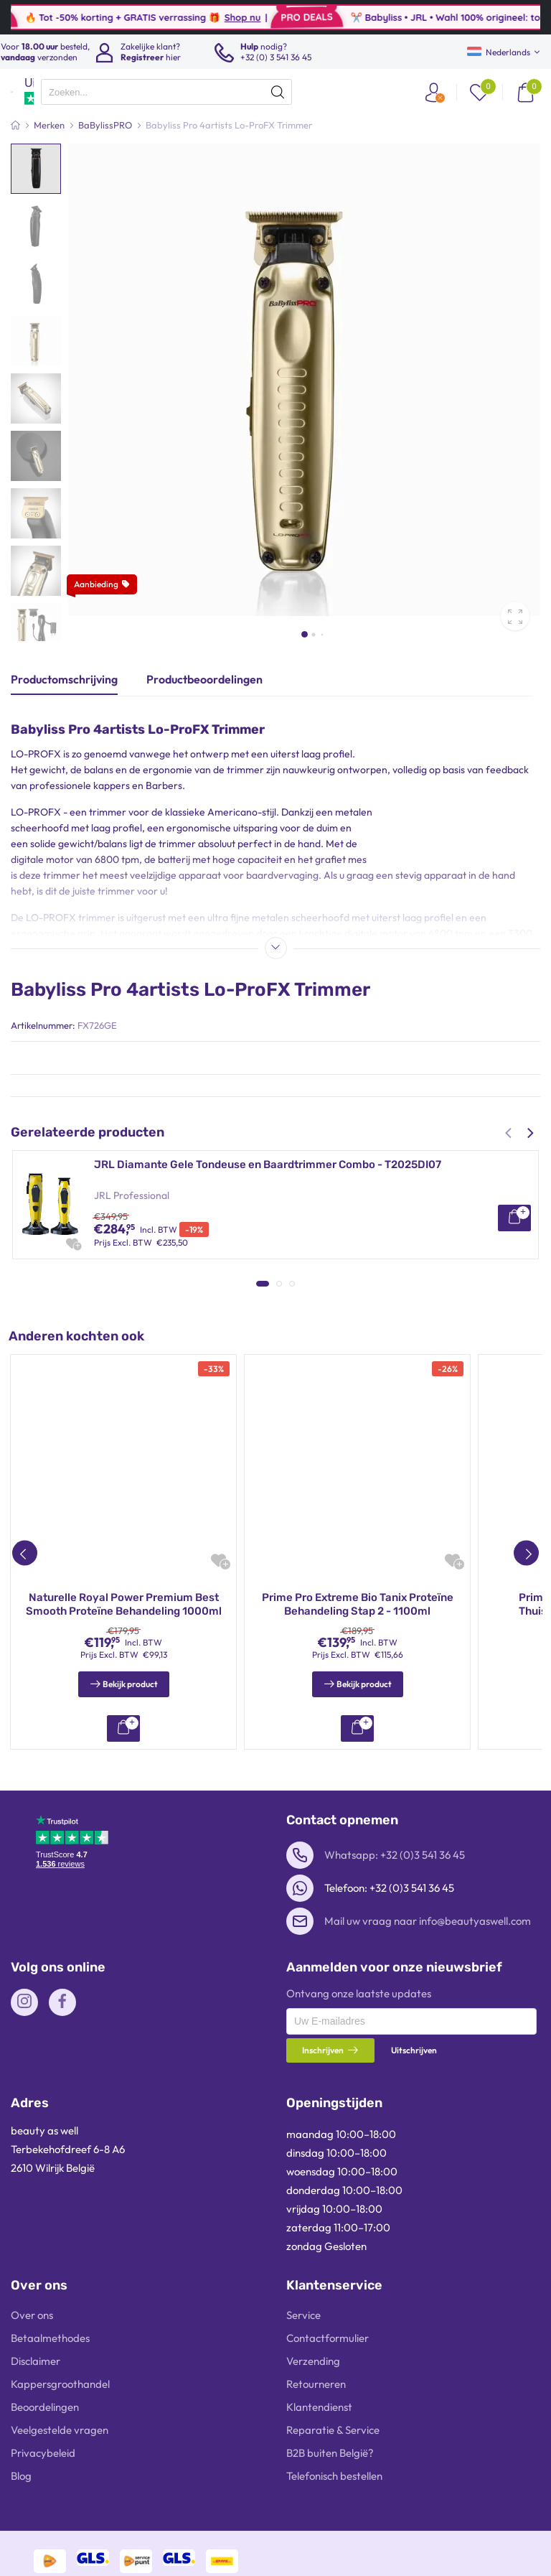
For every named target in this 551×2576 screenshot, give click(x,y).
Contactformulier (327, 2563)
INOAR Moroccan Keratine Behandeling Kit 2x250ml (357, 1830)
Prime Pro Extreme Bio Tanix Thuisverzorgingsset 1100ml (124, 1830)
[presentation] (166, 92)
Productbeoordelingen (204, 679)
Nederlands (498, 52)
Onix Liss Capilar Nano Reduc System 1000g (207, 1397)
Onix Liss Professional (143, 1428)
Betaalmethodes (50, 2563)
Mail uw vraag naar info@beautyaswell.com (427, 2146)
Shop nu (276, 17)
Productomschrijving (64, 679)
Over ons (32, 2540)
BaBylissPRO (122, 1311)
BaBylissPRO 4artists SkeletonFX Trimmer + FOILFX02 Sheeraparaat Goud (284, 1280)
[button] (304, 634)
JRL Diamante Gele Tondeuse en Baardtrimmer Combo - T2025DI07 (267, 1164)
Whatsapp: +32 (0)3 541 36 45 (394, 2080)
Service (303, 2540)
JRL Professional (131, 1195)
